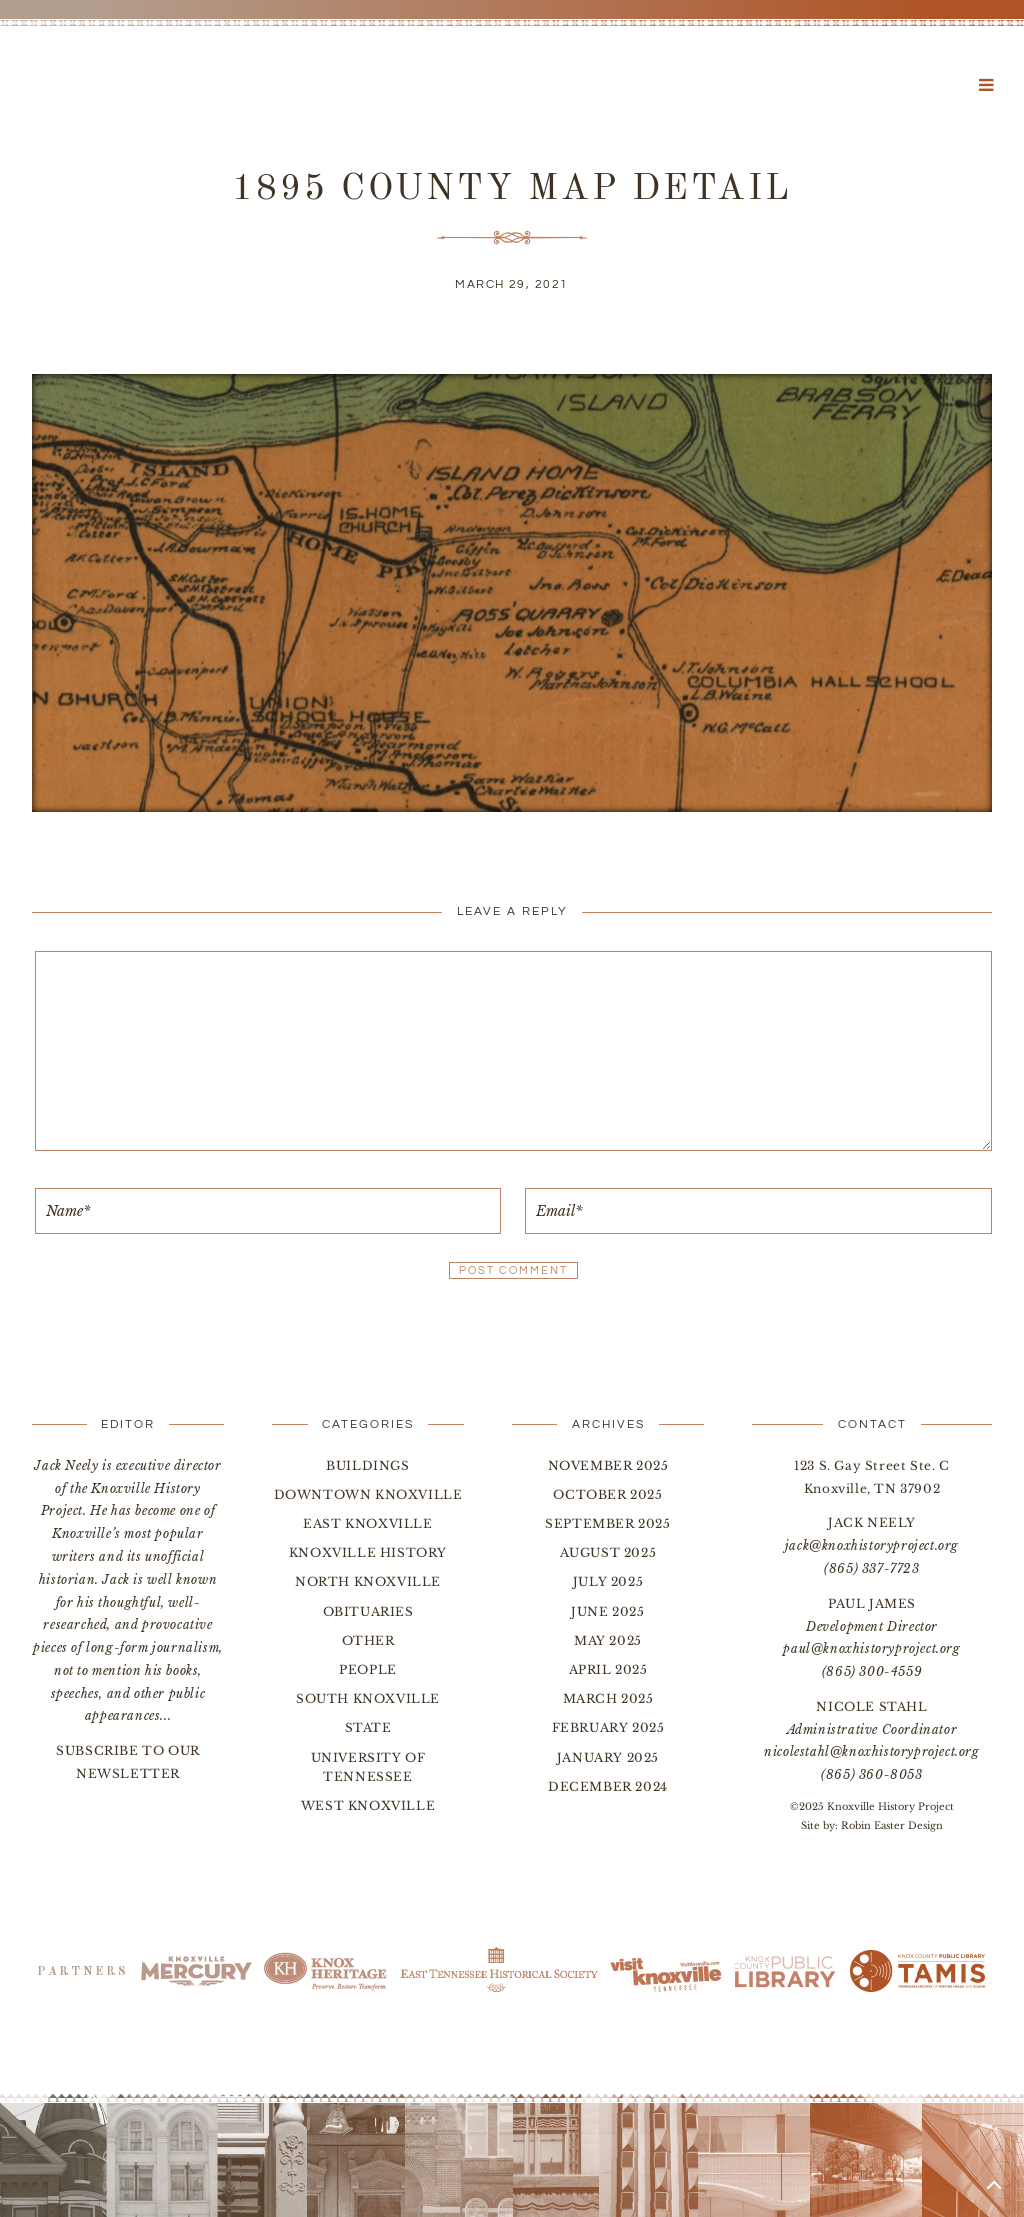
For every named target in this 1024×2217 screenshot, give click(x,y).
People (368, 1669)
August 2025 (608, 1552)
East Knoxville (367, 1523)
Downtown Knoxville (368, 1494)
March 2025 (608, 1698)
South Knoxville (368, 1698)
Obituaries (368, 1611)
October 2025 (607, 1494)
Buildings (367, 1465)
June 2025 (607, 1611)
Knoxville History (368, 1552)
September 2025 (607, 1523)
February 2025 (608, 1727)
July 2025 (608, 1581)
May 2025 (608, 1640)
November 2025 (608, 1465)
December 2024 (608, 1786)
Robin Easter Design (892, 1825)
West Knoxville (368, 1805)
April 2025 (608, 1669)
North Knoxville (368, 1581)
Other (368, 1640)
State (368, 1727)
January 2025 (608, 1757)
